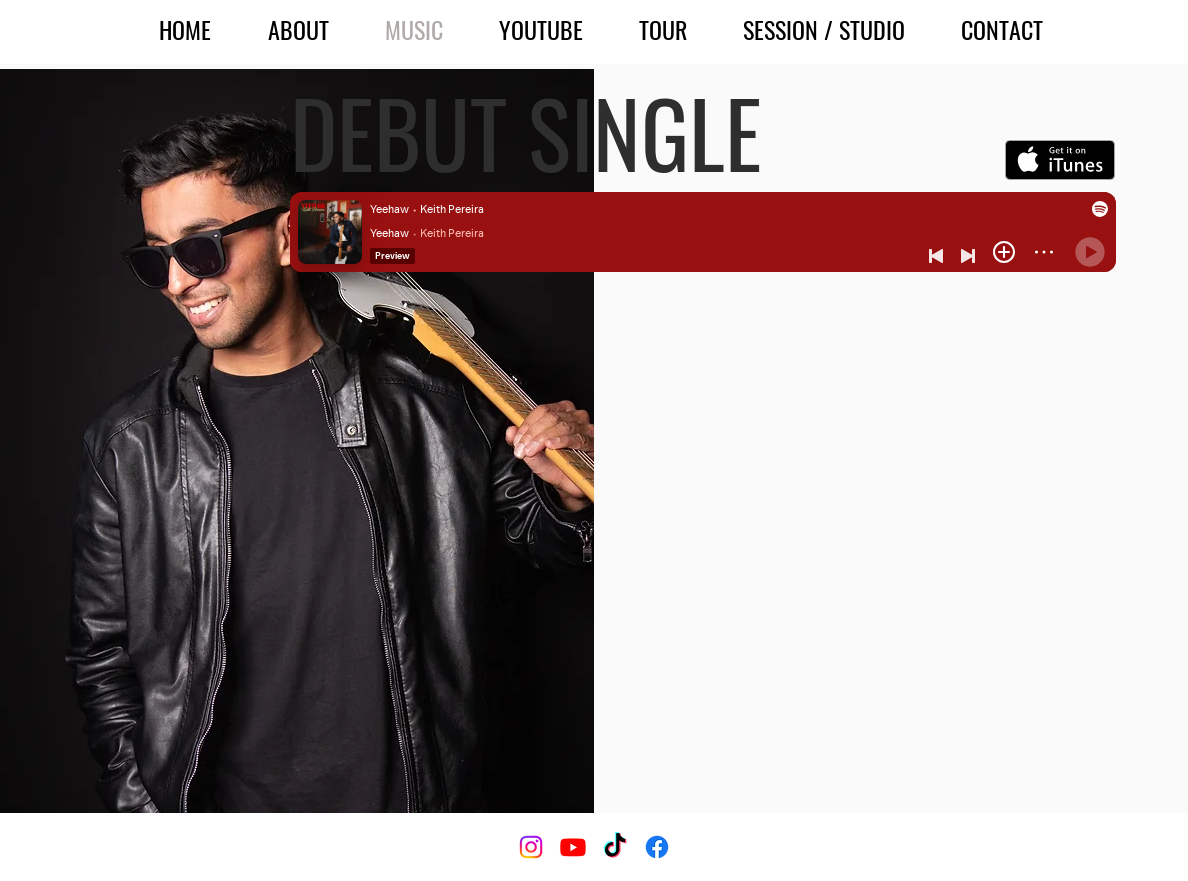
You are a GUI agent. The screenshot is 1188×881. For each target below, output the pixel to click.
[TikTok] (615, 847)
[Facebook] (657, 847)
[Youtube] (573, 847)
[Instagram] (531, 847)
